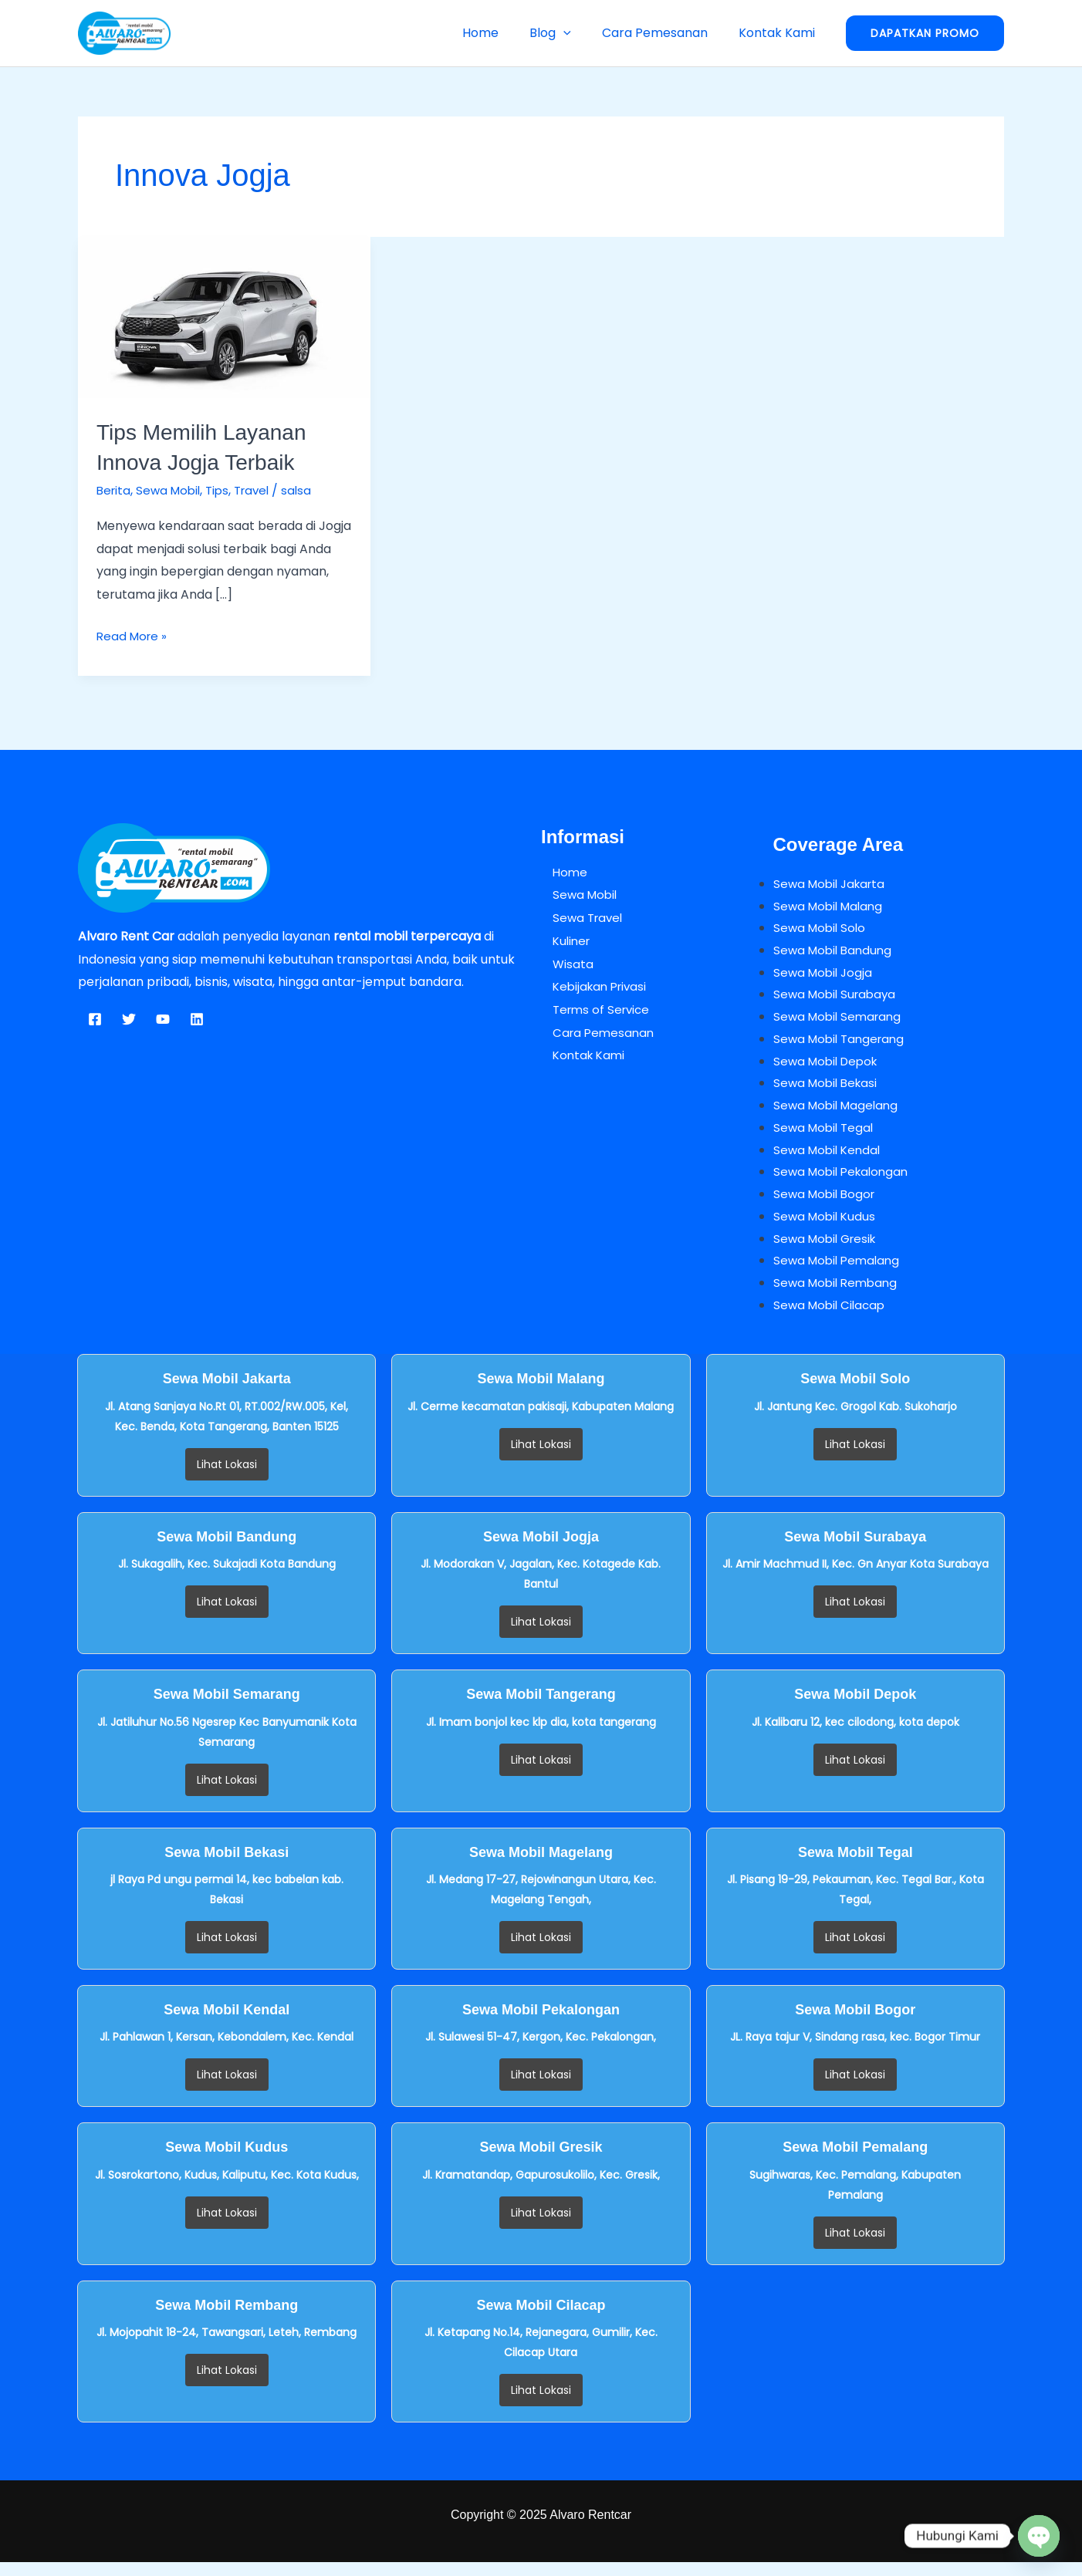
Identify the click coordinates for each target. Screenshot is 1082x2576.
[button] (579, 33)
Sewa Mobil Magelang (838, 1112)
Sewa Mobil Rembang (838, 1296)
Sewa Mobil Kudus (826, 1227)
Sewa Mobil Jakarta (832, 883)
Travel (261, 490)
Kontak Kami (780, 33)
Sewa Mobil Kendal (829, 1157)
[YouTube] (163, 1019)
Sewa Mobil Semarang (840, 1020)
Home (502, 33)
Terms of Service (592, 1009)
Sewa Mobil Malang (831, 906)
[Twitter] (129, 1019)
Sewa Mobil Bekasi (828, 1089)
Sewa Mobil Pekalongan (844, 1181)
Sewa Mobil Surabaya (837, 997)
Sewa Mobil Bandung (835, 952)
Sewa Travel (578, 917)
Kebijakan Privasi (591, 985)
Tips (223, 490)
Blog (566, 33)
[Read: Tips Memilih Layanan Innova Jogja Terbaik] (224, 317)
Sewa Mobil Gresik (828, 1249)
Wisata (562, 963)
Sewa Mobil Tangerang (842, 1043)
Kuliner (561, 940)
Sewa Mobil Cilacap (832, 1318)
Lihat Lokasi (227, 1478)
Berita (114, 490)
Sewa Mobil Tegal (825, 1135)
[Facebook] (95, 1019)
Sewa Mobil (172, 490)
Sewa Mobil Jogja (825, 975)
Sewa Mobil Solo (821, 928)
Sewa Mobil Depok (828, 1066)
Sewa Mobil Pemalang (839, 1272)
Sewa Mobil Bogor (827, 1204)
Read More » (133, 634)
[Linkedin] (197, 1019)
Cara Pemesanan (664, 33)
